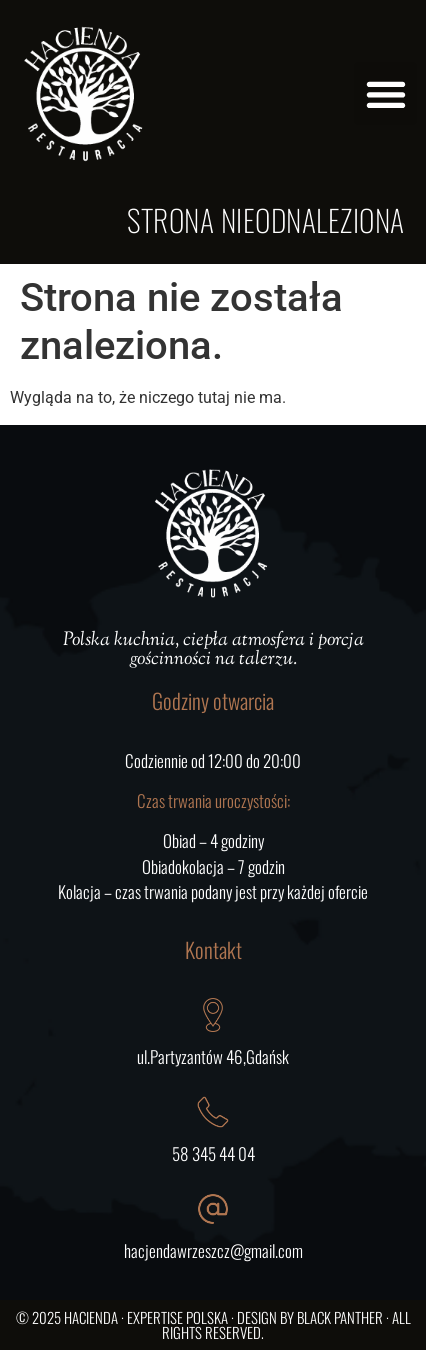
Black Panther (340, 1317)
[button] (385, 93)
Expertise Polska (177, 1317)
